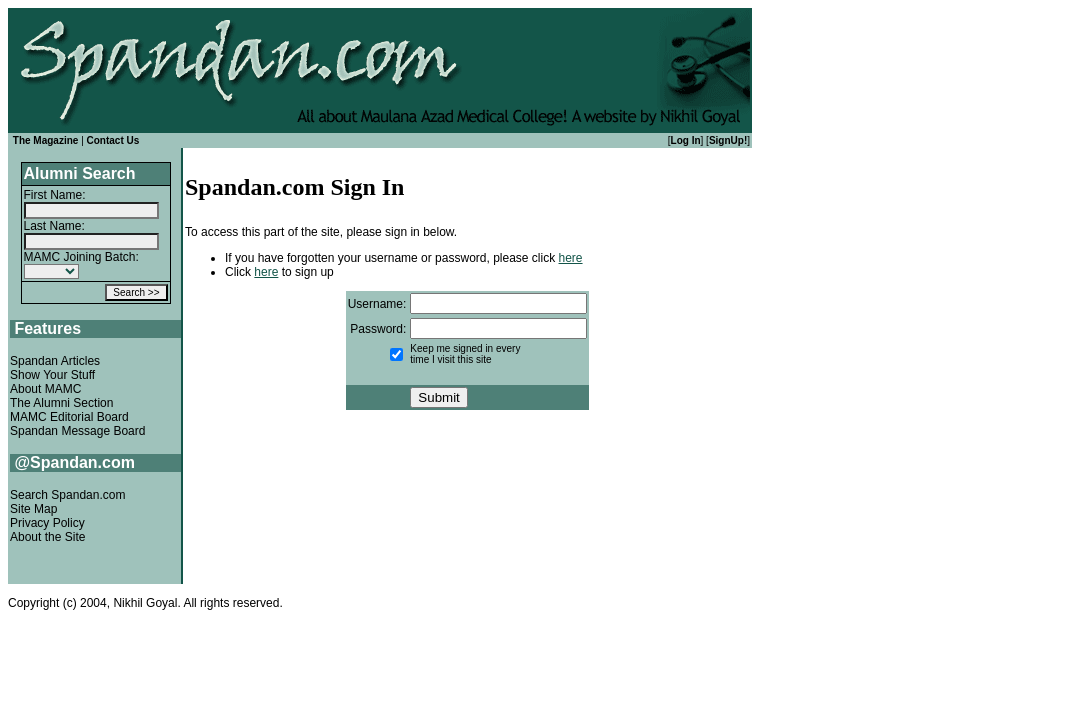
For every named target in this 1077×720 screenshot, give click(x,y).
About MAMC (45, 389)
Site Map (33, 509)
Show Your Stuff (52, 375)
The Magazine (46, 140)
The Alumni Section (61, 403)
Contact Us (113, 140)
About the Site (47, 537)
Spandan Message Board (77, 431)
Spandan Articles (55, 361)
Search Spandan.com (67, 495)
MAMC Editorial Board (69, 417)
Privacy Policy (47, 523)
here (571, 258)
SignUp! (728, 140)
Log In (686, 140)
